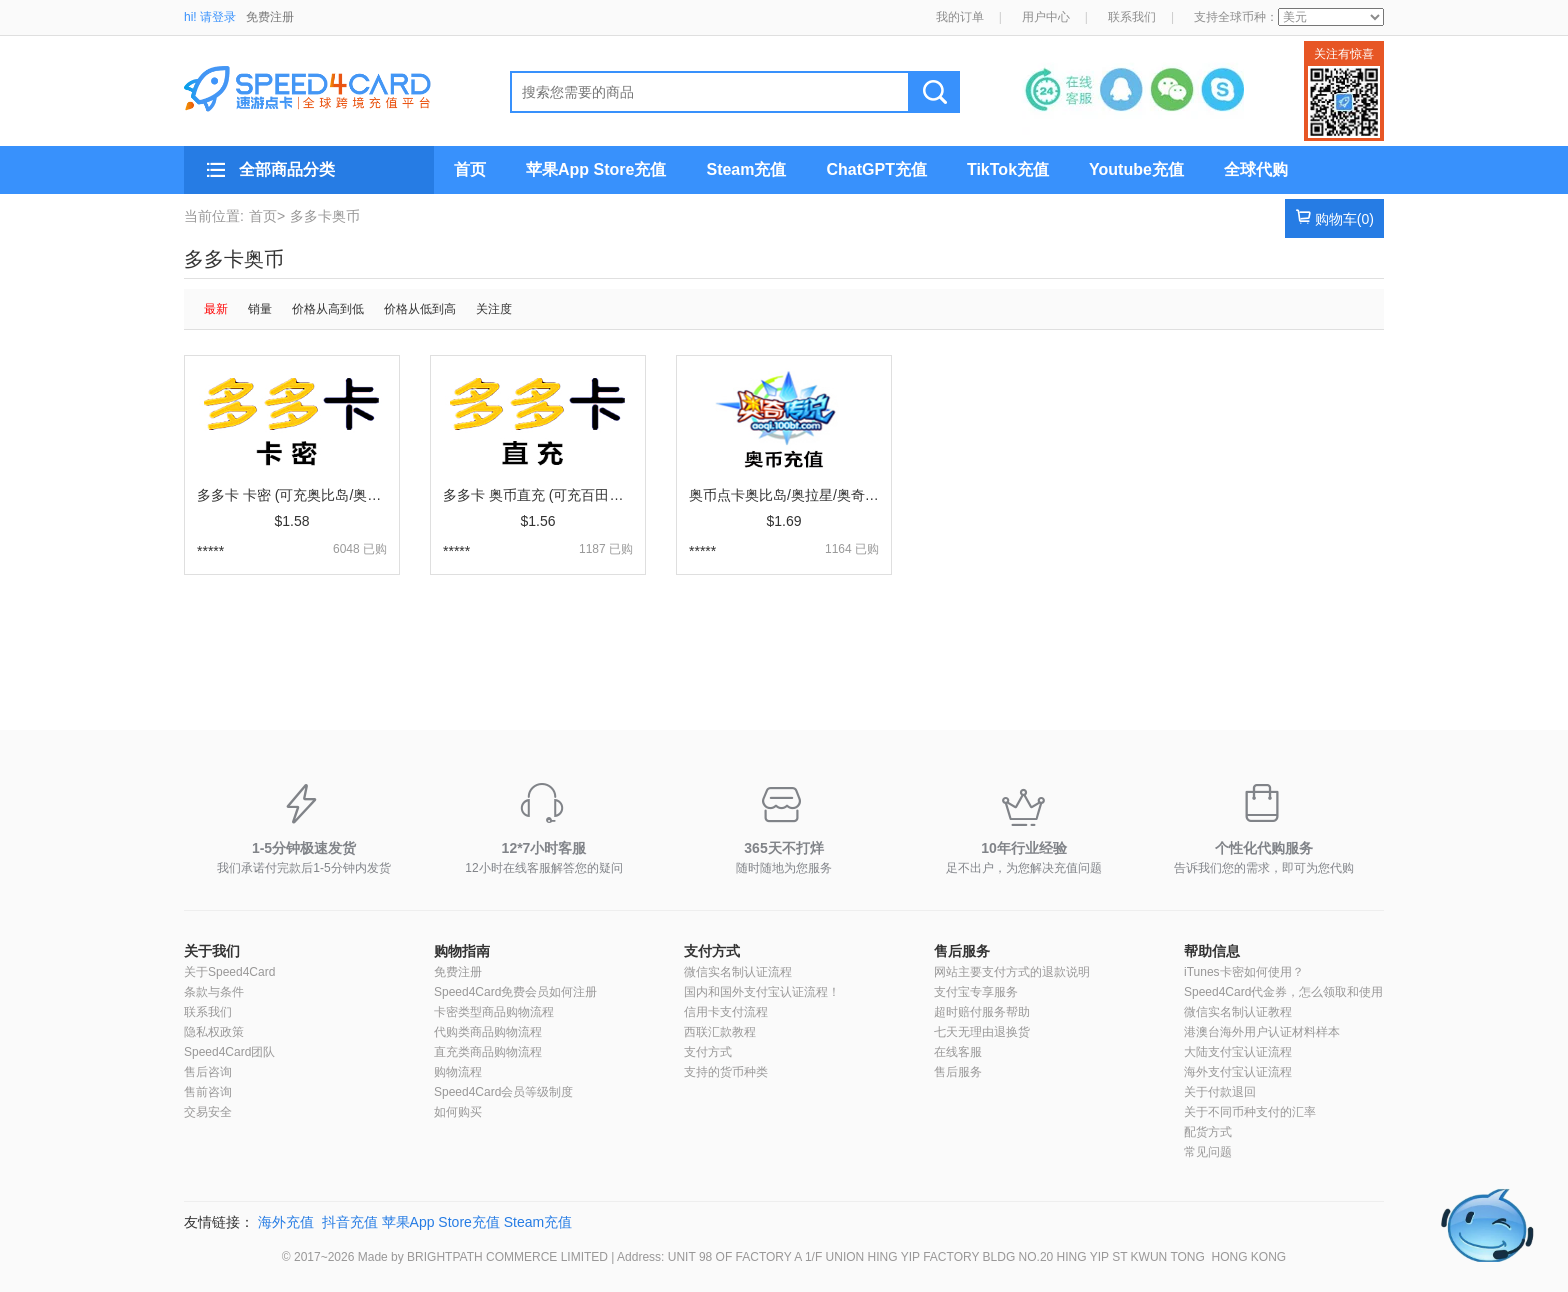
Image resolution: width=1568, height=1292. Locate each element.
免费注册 (270, 17)
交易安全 (208, 1112)
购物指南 (462, 951)
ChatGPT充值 (876, 169)
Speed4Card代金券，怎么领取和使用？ (1289, 992)
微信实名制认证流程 (738, 972)
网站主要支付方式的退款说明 (1012, 972)
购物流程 (458, 1072)
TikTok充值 (1008, 169)
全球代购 (1256, 169)
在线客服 (958, 1052)
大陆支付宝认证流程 (1238, 1052)
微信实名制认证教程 (1238, 1012)
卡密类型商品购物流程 (494, 1012)
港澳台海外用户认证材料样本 (1262, 1032)
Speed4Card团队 (229, 1052)
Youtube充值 (1136, 169)
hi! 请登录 (210, 17)
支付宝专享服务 (976, 992)
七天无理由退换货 (982, 1032)
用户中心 (1046, 17)
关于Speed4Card (229, 972)
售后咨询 (208, 1072)
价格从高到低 (328, 309)
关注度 (494, 309)
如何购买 (458, 1112)
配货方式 (1208, 1132)
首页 (470, 169)
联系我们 (1132, 17)
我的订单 (960, 17)
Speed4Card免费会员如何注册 (515, 992)
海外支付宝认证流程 (1238, 1072)
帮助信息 (1212, 951)
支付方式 (712, 951)
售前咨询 (208, 1092)
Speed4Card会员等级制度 (503, 1092)
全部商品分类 (287, 169)
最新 (216, 309)
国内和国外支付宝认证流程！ (762, 992)
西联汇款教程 (720, 1032)
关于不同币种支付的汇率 (1250, 1112)
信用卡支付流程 (726, 1012)
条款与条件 (214, 992)
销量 (260, 309)
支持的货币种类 (726, 1072)
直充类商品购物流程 (488, 1052)
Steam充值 (746, 169)
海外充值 (286, 1222)
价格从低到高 (420, 309)
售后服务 (962, 951)
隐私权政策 (214, 1032)
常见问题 (1208, 1152)
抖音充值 (350, 1222)
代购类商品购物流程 (488, 1032)
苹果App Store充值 (596, 169)
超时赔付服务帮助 (982, 1012)
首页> (267, 216)
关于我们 (212, 951)
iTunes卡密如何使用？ (1244, 972)
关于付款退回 (1220, 1092)
